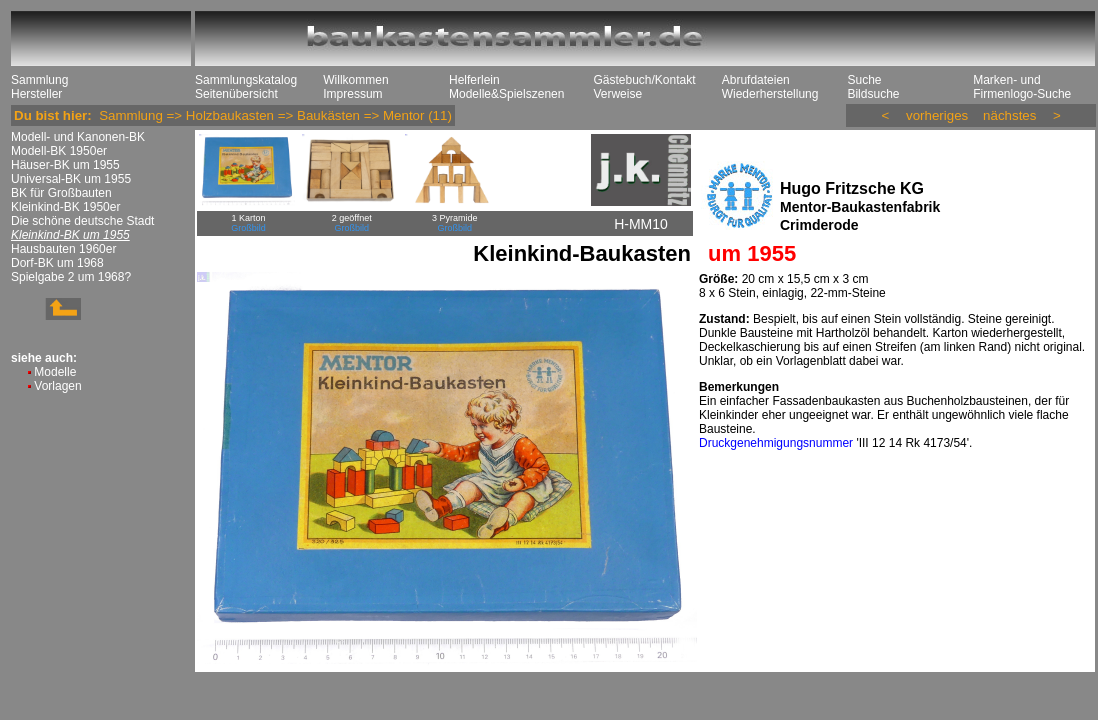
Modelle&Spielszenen (506, 94)
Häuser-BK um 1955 (65, 165)
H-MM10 (641, 224)
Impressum (352, 94)
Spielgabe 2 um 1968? (71, 277)
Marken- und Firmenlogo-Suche (1022, 87)
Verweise (617, 94)
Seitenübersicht (236, 94)
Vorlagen (57, 386)
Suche (864, 80)
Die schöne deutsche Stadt (82, 221)
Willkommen (355, 80)
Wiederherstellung (770, 94)
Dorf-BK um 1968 (57, 263)
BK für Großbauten (61, 193)
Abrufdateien (756, 80)
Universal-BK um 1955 (71, 179)
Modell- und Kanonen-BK (78, 137)
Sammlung (39, 80)
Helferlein (474, 80)
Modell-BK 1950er (59, 151)
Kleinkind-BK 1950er (65, 207)
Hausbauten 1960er (63, 249)
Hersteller (36, 94)
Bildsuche (873, 94)
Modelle (55, 372)
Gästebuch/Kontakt (644, 80)
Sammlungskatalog (246, 80)
